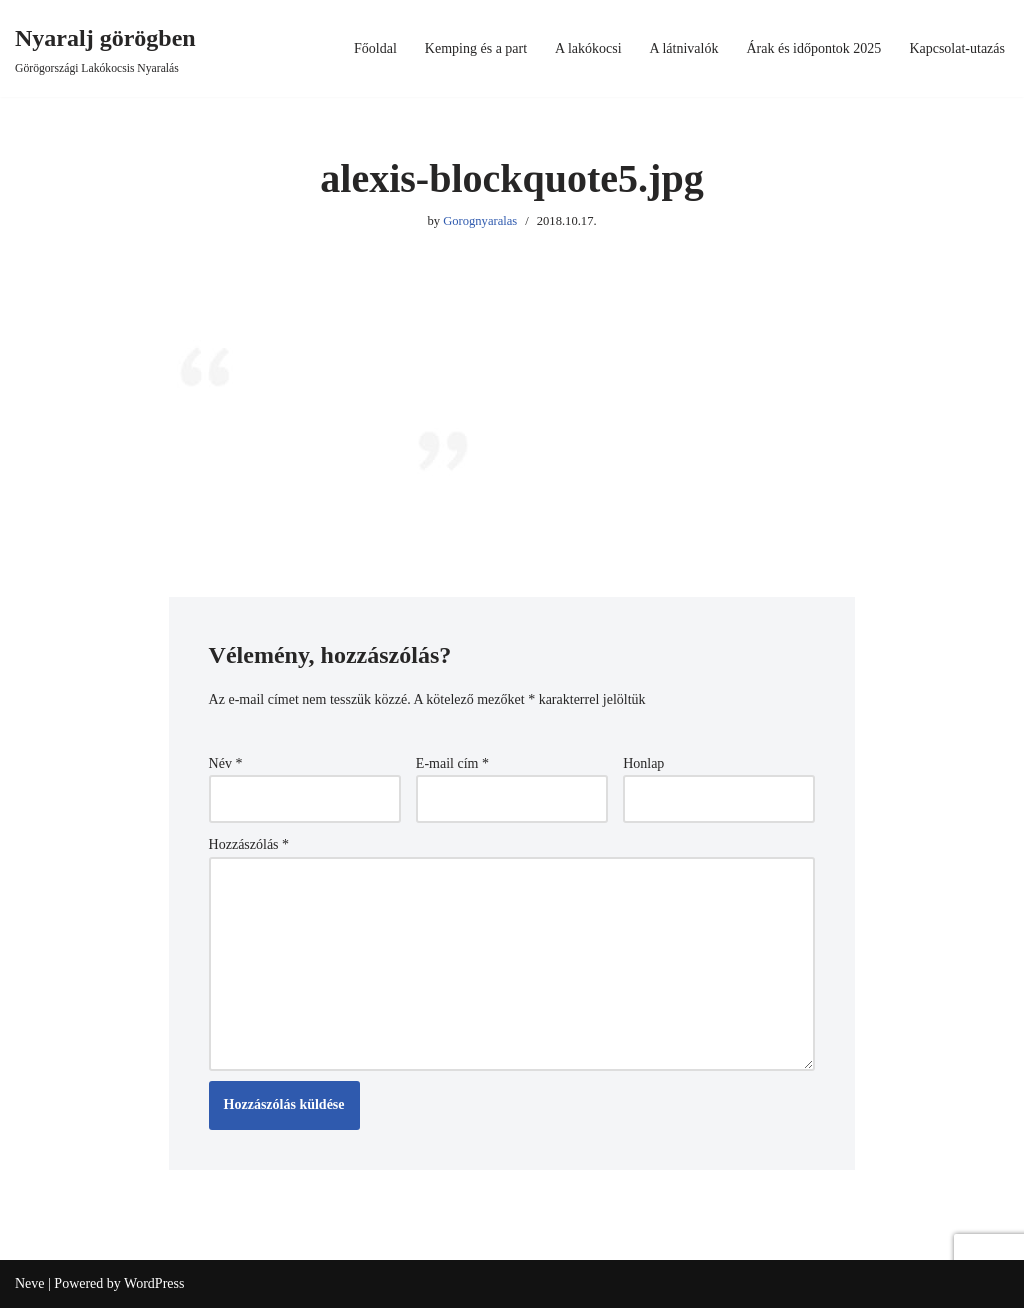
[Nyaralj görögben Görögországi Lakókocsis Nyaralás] (105, 48)
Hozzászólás (249, 844)
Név (226, 763)
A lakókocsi (588, 48)
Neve (30, 1283)
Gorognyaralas (480, 221)
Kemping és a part (476, 48)
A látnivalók (684, 48)
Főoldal (375, 48)
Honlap (643, 763)
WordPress (154, 1283)
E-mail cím (452, 763)
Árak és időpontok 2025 (813, 48)
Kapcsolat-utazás (957, 48)
